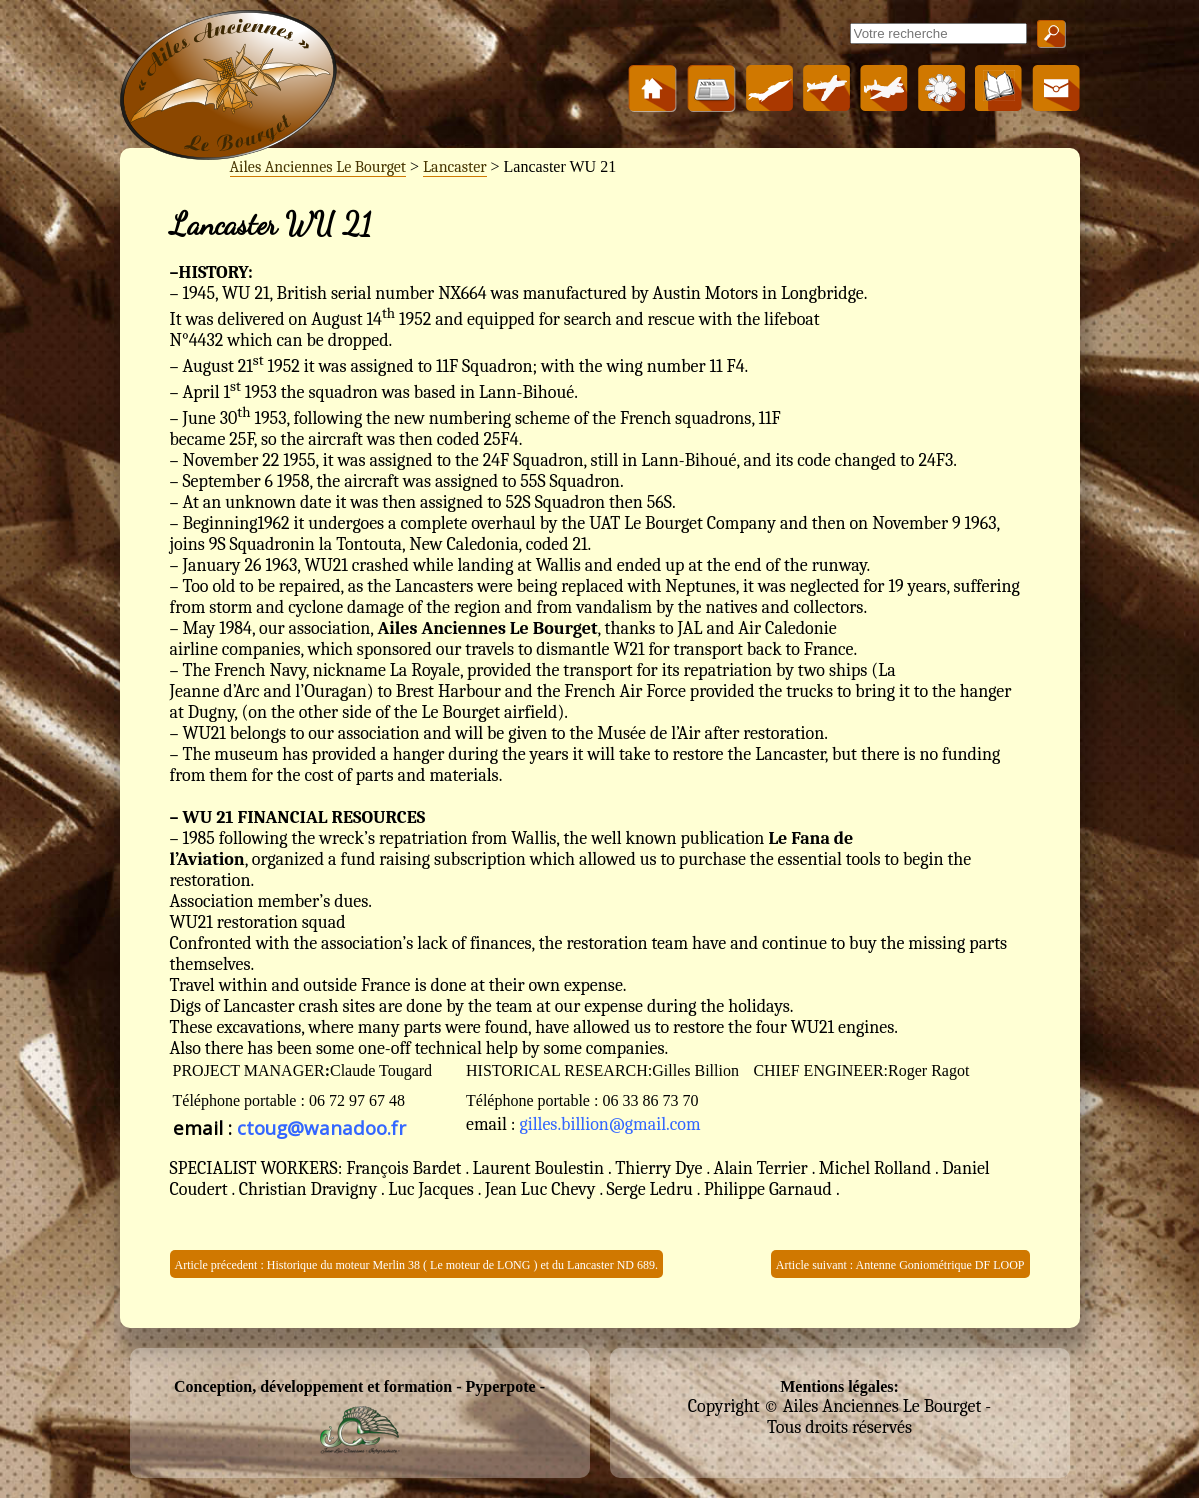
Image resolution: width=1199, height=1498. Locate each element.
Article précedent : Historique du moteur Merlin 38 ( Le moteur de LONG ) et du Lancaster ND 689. (417, 1265)
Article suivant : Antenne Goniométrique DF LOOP (900, 1265)
